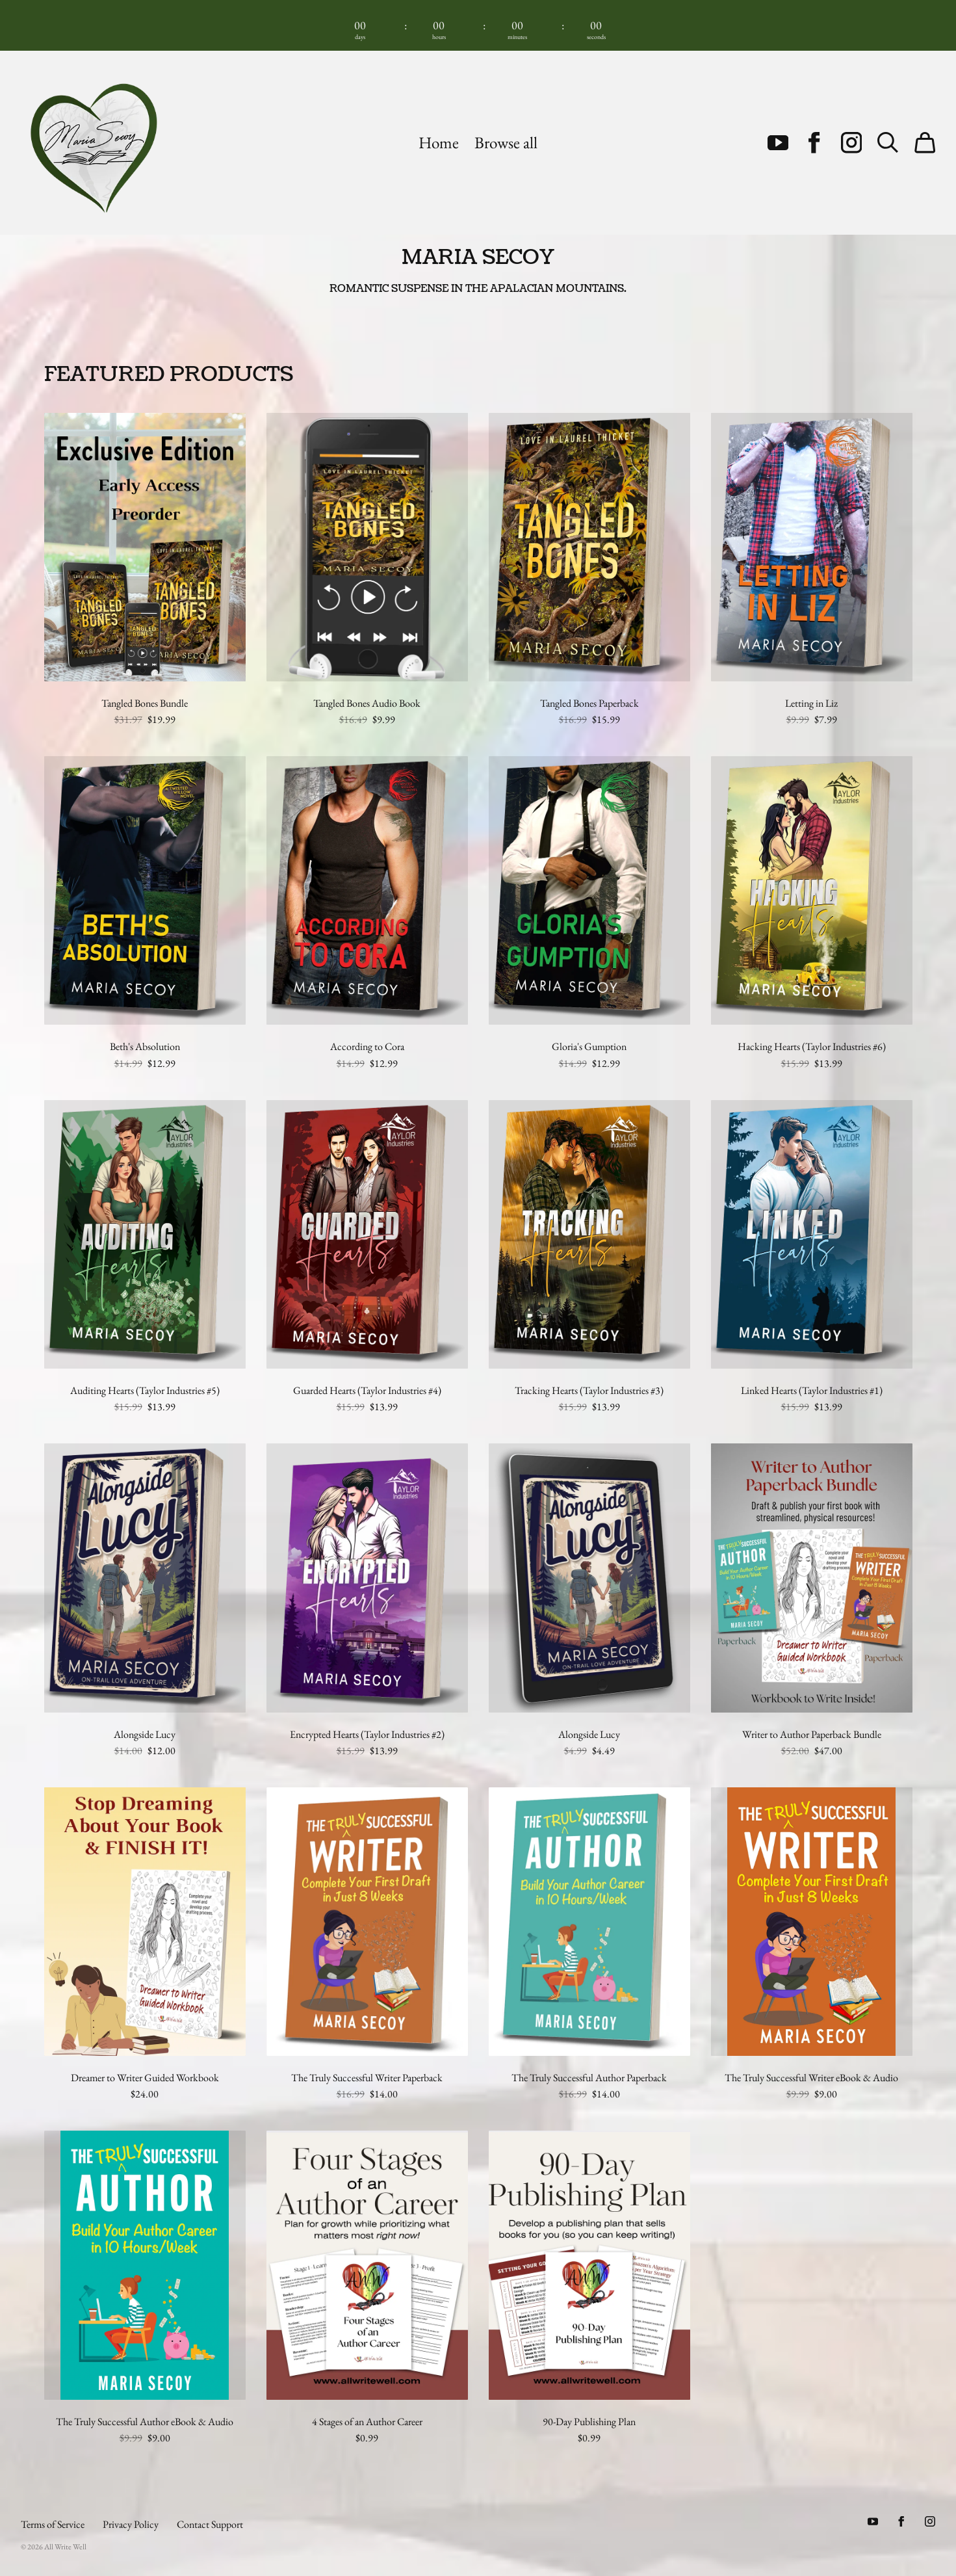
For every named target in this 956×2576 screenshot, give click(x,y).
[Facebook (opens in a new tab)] (814, 142)
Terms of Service (52, 2524)
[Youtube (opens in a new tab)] (778, 142)
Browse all (505, 142)
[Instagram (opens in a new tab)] (851, 142)
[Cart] (924, 142)
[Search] (887, 142)
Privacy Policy (131, 2524)
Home (439, 142)
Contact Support (210, 2524)
